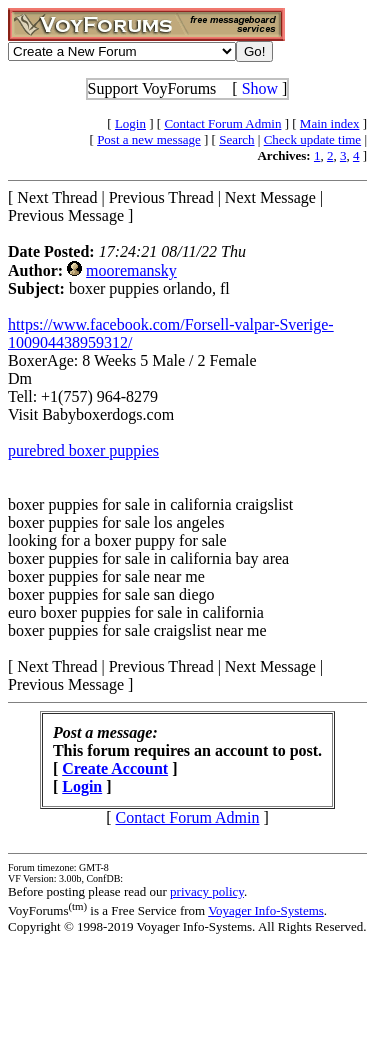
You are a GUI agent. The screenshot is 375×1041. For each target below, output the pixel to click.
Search (236, 139)
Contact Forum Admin (222, 123)
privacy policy (207, 891)
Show (260, 88)
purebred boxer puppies (83, 450)
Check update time (312, 139)
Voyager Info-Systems (266, 910)
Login (130, 123)
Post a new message (149, 139)
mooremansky (131, 270)
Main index (330, 123)
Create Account (115, 768)
